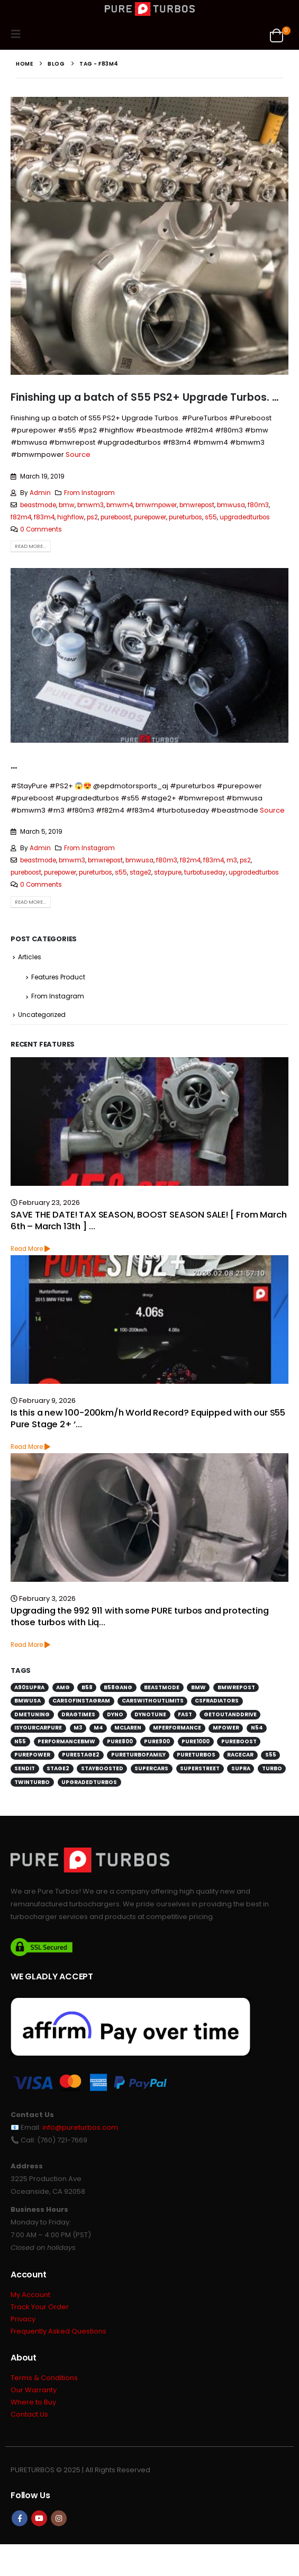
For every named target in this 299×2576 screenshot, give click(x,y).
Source (78, 454)
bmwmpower (156, 505)
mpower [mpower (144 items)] (226, 1728)
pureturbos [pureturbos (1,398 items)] (196, 1755)
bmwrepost (196, 505)
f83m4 (44, 517)
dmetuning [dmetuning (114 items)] (32, 1714)
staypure (168, 872)
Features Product (58, 976)
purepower (150, 517)
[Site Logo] (150, 9)
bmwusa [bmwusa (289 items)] (27, 1701)
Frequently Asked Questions (58, 2331)
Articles (29, 956)
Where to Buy (33, 2402)
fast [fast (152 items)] (185, 1714)
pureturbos (185, 517)
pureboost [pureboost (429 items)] (239, 1741)
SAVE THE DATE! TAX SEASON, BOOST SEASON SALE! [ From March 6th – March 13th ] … (149, 1220)
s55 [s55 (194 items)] (270, 1755)
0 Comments (41, 529)
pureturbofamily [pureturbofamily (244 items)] (138, 1755)
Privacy (23, 2319)
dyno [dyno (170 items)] (115, 1714)
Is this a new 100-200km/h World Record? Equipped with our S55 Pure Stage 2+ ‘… (148, 1418)
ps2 (92, 517)
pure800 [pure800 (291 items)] (120, 1741)
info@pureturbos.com (80, 2127)
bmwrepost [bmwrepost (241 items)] (236, 1687)
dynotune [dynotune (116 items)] (150, 1714)
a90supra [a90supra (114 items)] (29, 1687)
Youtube (39, 2518)
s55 (211, 517)
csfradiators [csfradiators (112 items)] (217, 1701)
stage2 (140, 872)
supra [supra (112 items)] (240, 1768)
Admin (40, 493)
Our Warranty (34, 2390)
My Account (30, 2295)
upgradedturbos (245, 517)
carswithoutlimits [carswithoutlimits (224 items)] (153, 1701)
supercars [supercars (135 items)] (151, 1768)
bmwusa (231, 505)
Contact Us (29, 2414)
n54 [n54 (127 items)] (257, 1728)
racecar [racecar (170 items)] (240, 1755)
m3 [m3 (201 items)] (78, 1728)
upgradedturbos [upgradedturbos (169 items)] (89, 1782)
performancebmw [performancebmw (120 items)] (66, 1741)
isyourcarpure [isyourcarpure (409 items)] (38, 1728)
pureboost (116, 517)
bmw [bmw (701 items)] (198, 1687)
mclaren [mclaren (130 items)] (127, 1728)
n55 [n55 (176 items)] (20, 1741)
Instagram (59, 2518)
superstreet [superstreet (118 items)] (200, 1768)
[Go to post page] (149, 1121)
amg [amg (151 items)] (63, 1687)
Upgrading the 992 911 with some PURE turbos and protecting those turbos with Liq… (140, 1616)
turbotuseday (205, 872)
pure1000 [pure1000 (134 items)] (196, 1741)
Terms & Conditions (44, 2378)
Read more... (30, 546)
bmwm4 (119, 505)
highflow (70, 517)
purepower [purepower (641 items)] (32, 1755)
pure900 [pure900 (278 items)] (157, 1741)
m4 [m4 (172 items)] (98, 1728)
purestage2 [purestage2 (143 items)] (80, 1755)
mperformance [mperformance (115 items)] (177, 1728)
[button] (19, 34)
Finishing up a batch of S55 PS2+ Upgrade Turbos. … (145, 397)
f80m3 (258, 505)
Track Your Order (40, 2307)
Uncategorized (42, 1014)
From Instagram (89, 493)
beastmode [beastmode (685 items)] (161, 1687)
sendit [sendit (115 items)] (24, 1768)
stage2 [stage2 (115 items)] (58, 1768)
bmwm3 (90, 505)
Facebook (20, 2518)
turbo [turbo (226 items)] (272, 1768)
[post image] (149, 236)
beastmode (38, 505)
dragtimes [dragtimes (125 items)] (78, 1714)
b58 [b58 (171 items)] (87, 1687)
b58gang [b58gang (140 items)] (118, 1687)
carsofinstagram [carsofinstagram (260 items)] (81, 1701)
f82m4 (21, 517)
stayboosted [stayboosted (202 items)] (102, 1768)
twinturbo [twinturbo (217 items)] (32, 1782)
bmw (67, 505)
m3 (231, 860)
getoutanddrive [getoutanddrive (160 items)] (230, 1714)
